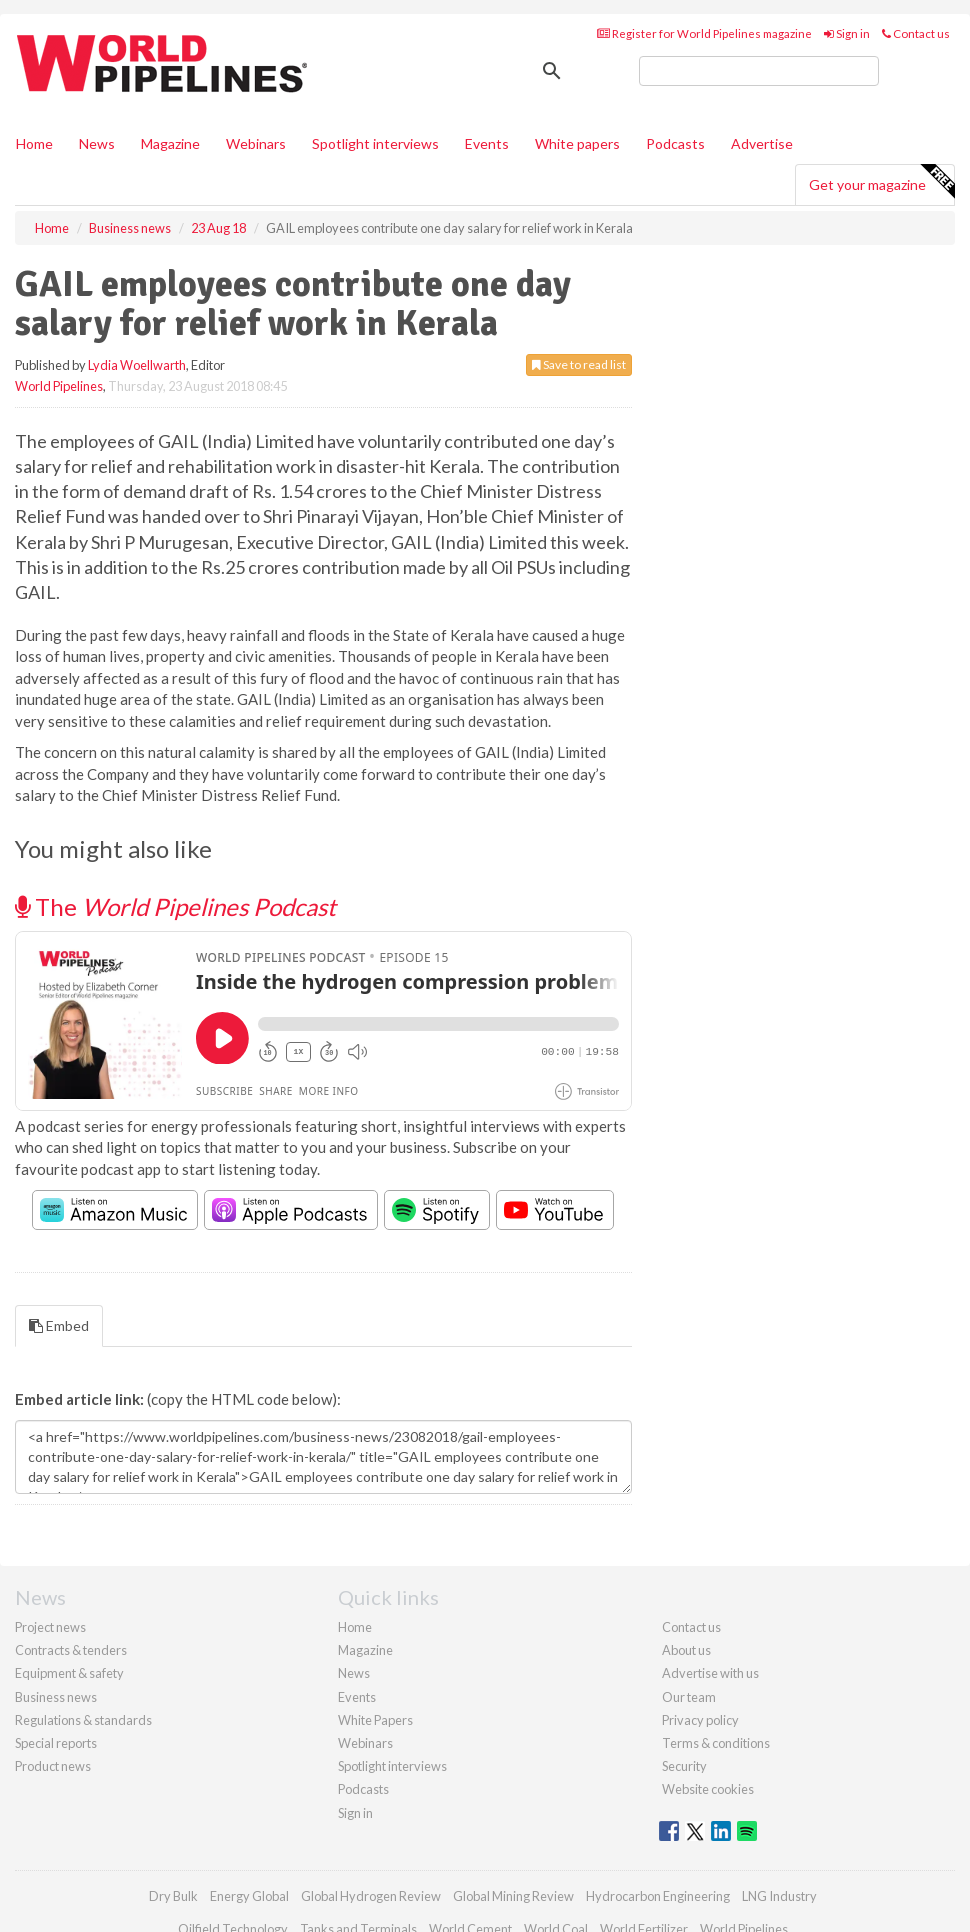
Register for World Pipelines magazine (704, 33)
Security (684, 1766)
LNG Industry (779, 1896)
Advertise (762, 143)
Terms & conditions (716, 1743)
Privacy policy (700, 1720)
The (175, 906)
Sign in (847, 33)
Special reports (56, 1743)
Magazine (170, 143)
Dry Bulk (173, 1896)
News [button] (97, 143)
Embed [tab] (59, 1325)
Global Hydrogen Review (371, 1896)
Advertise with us (710, 1673)
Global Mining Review (513, 1896)
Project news (50, 1627)
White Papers (375, 1720)
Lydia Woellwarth (137, 365)
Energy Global (249, 1896)
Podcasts (675, 143)
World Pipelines (59, 386)
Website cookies (708, 1789)
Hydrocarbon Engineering (658, 1896)
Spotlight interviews (375, 143)
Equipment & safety (69, 1673)
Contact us (916, 33)
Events (487, 143)
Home (34, 143)
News (354, 1673)
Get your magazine (881, 182)
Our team (689, 1697)
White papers (577, 143)
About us (686, 1650)
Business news (56, 1697)
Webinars (256, 143)
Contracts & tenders (71, 1650)
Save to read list (579, 364)
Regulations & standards (83, 1720)
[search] (759, 71)
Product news (53, 1766)
